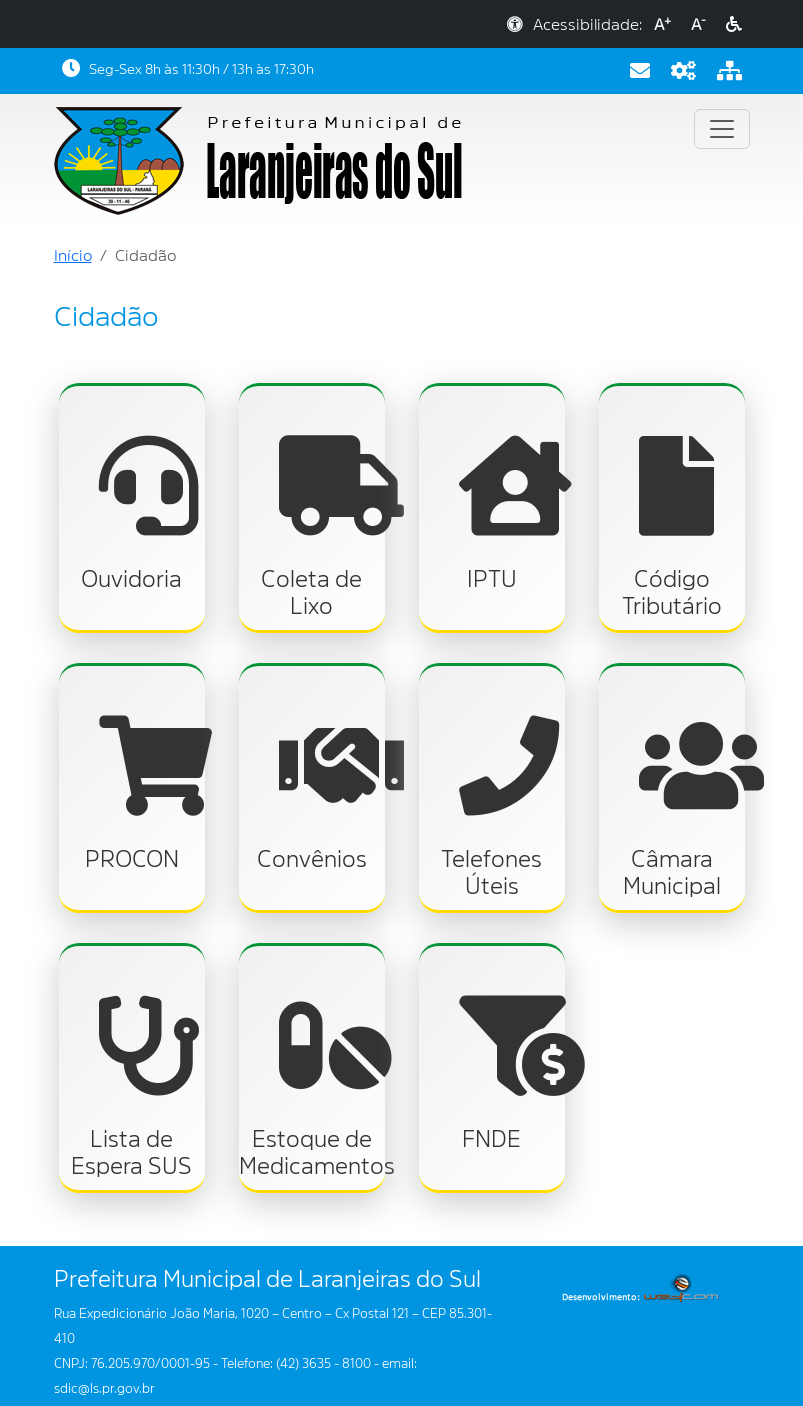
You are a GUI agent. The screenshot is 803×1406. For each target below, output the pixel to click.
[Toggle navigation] (722, 129)
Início (73, 256)
